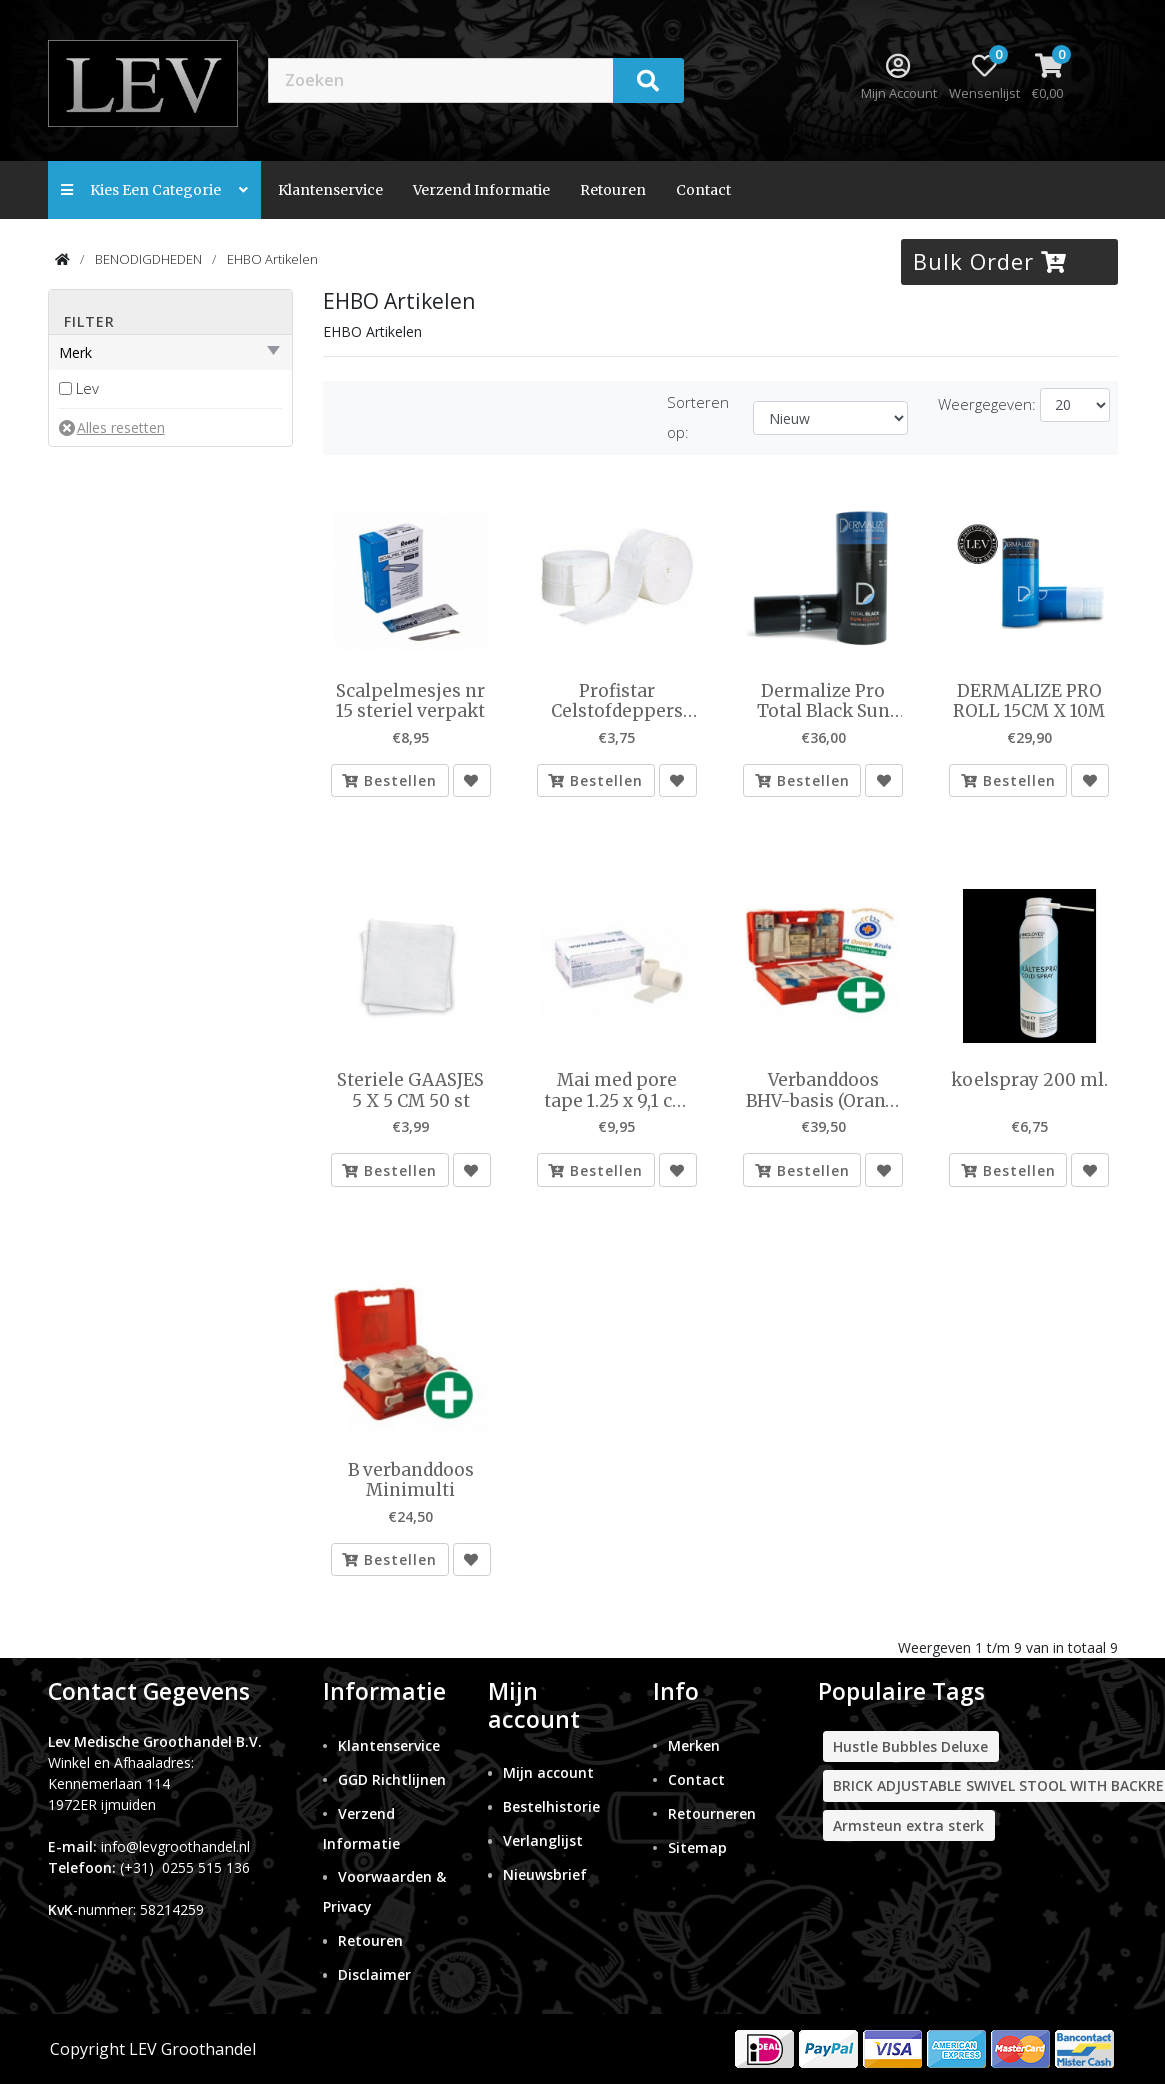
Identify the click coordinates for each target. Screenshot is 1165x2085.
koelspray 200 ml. (1029, 1080)
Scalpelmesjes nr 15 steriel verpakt (410, 701)
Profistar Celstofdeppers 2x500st (617, 701)
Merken (694, 1745)
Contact (696, 1779)
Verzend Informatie (481, 190)
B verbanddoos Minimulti (411, 1480)
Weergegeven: (987, 404)
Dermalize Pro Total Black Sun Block (823, 701)
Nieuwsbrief (545, 1874)
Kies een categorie (154, 190)
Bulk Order (990, 261)
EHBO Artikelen (272, 259)
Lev (87, 388)
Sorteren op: (698, 417)
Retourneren (712, 1813)
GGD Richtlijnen (392, 1779)
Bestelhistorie (551, 1806)
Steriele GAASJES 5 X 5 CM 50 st (410, 1090)
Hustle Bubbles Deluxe (910, 1746)
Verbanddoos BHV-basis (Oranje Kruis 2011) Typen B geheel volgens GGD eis (823, 1090)
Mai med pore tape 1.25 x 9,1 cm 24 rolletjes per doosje (617, 1090)
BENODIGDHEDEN (148, 259)
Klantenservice (330, 190)
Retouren (613, 190)
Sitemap (697, 1847)
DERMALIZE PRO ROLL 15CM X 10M (1029, 701)
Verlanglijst (543, 1840)
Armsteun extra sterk (908, 1825)
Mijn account (548, 1772)
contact (703, 190)
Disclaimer (374, 1975)
